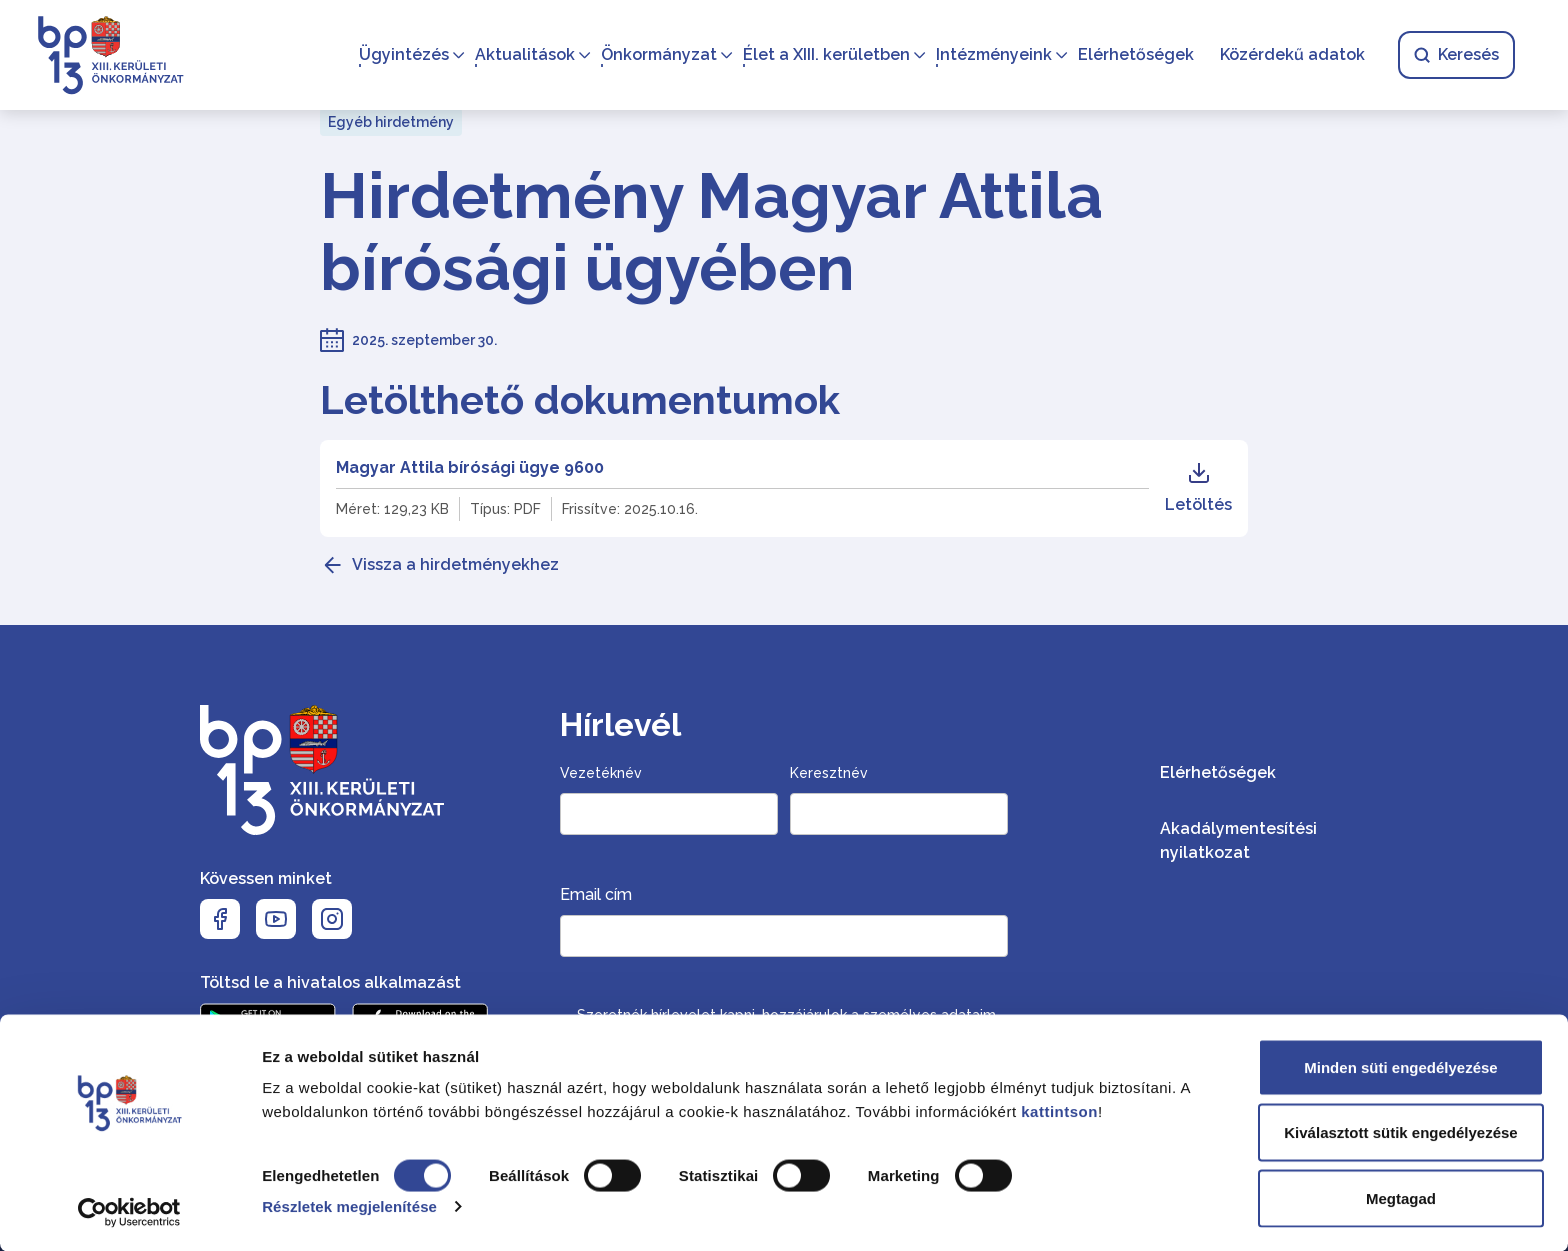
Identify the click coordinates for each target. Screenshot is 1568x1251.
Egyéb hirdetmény (391, 122)
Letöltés (1198, 487)
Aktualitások (522, 55)
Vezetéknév (601, 773)
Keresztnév (829, 773)
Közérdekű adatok (1289, 55)
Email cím (596, 894)
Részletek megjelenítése (349, 1205)
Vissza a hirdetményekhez (455, 564)
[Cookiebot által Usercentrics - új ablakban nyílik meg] (129, 1212)
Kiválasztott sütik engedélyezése (1400, 1132)
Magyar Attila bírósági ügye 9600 (470, 467)
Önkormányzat (656, 55)
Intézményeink (991, 55)
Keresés (1453, 55)
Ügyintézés (401, 55)
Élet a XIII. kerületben (823, 55)
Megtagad (1401, 1197)
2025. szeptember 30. (424, 340)
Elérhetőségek (1133, 55)
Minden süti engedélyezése (1400, 1066)
